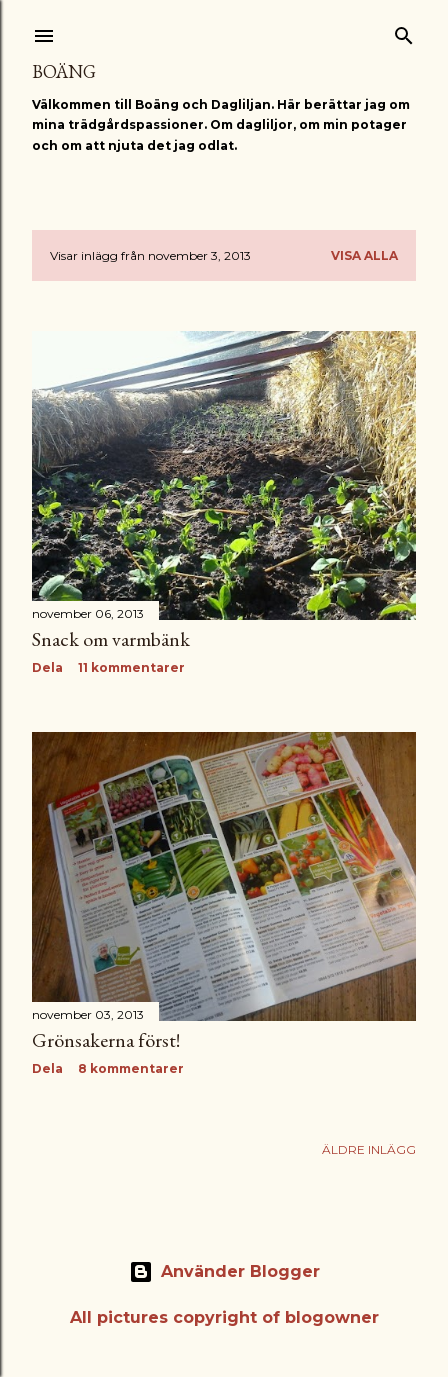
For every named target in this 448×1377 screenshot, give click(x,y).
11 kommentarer (131, 667)
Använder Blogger (224, 1272)
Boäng (64, 71)
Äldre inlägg (369, 1149)
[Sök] (404, 31)
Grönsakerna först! (106, 1040)
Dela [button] (47, 667)
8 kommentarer (131, 1068)
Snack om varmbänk (111, 639)
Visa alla (364, 255)
